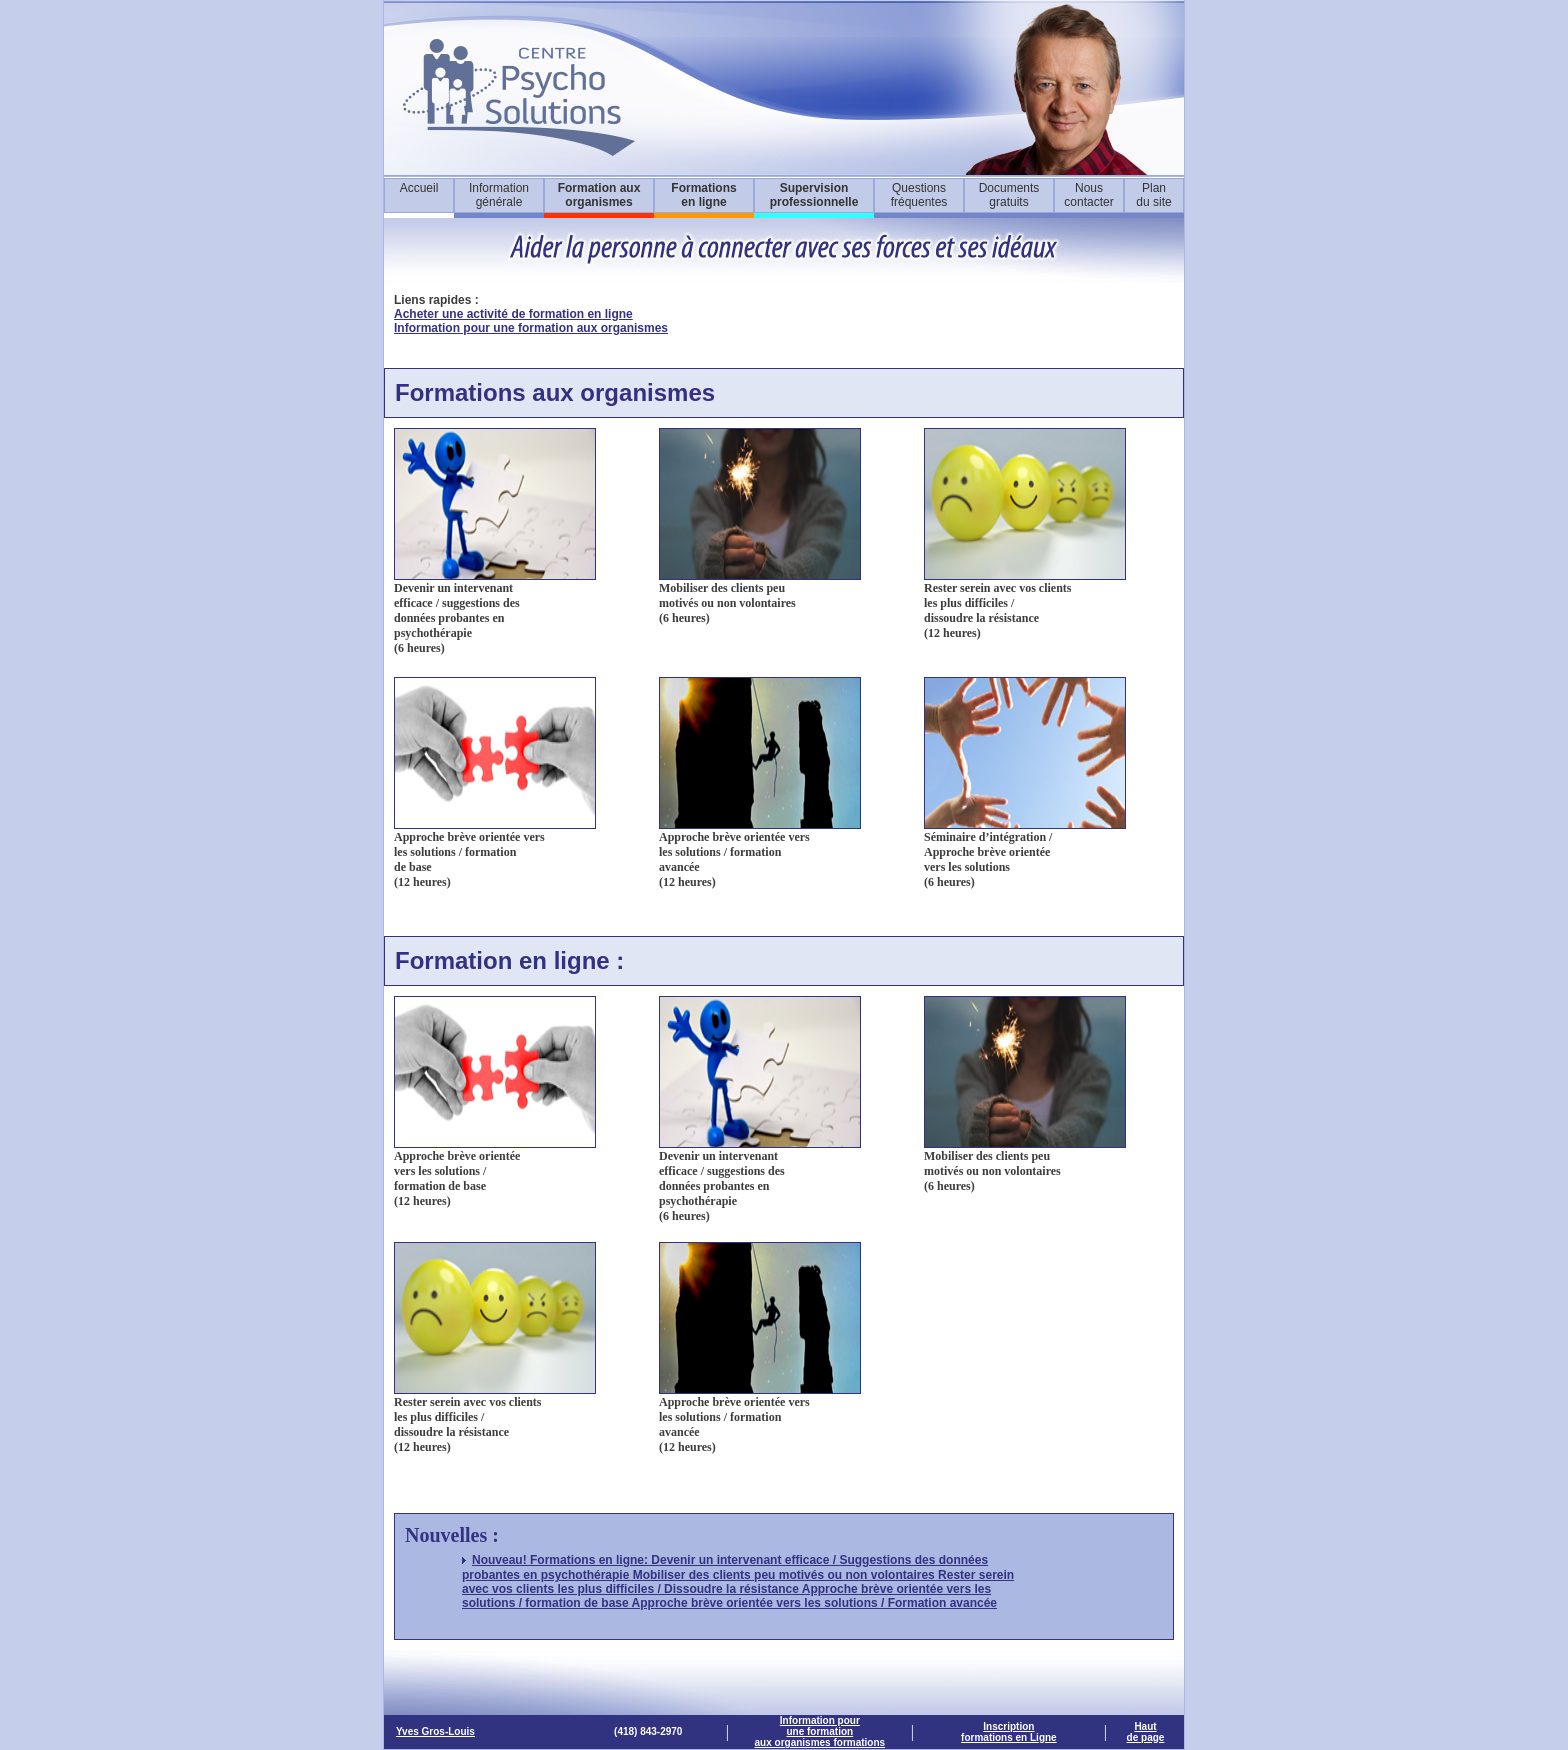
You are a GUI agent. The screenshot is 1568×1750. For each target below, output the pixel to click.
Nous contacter (1088, 195)
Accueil (419, 188)
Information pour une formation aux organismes (531, 328)
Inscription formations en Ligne (1009, 1732)
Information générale (499, 195)
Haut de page (1146, 1732)
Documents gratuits (1009, 195)
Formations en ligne (703, 195)
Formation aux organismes (599, 195)
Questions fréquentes (919, 195)
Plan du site (1153, 195)
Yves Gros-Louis (435, 1731)
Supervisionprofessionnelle (814, 195)
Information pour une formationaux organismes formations (820, 1731)
